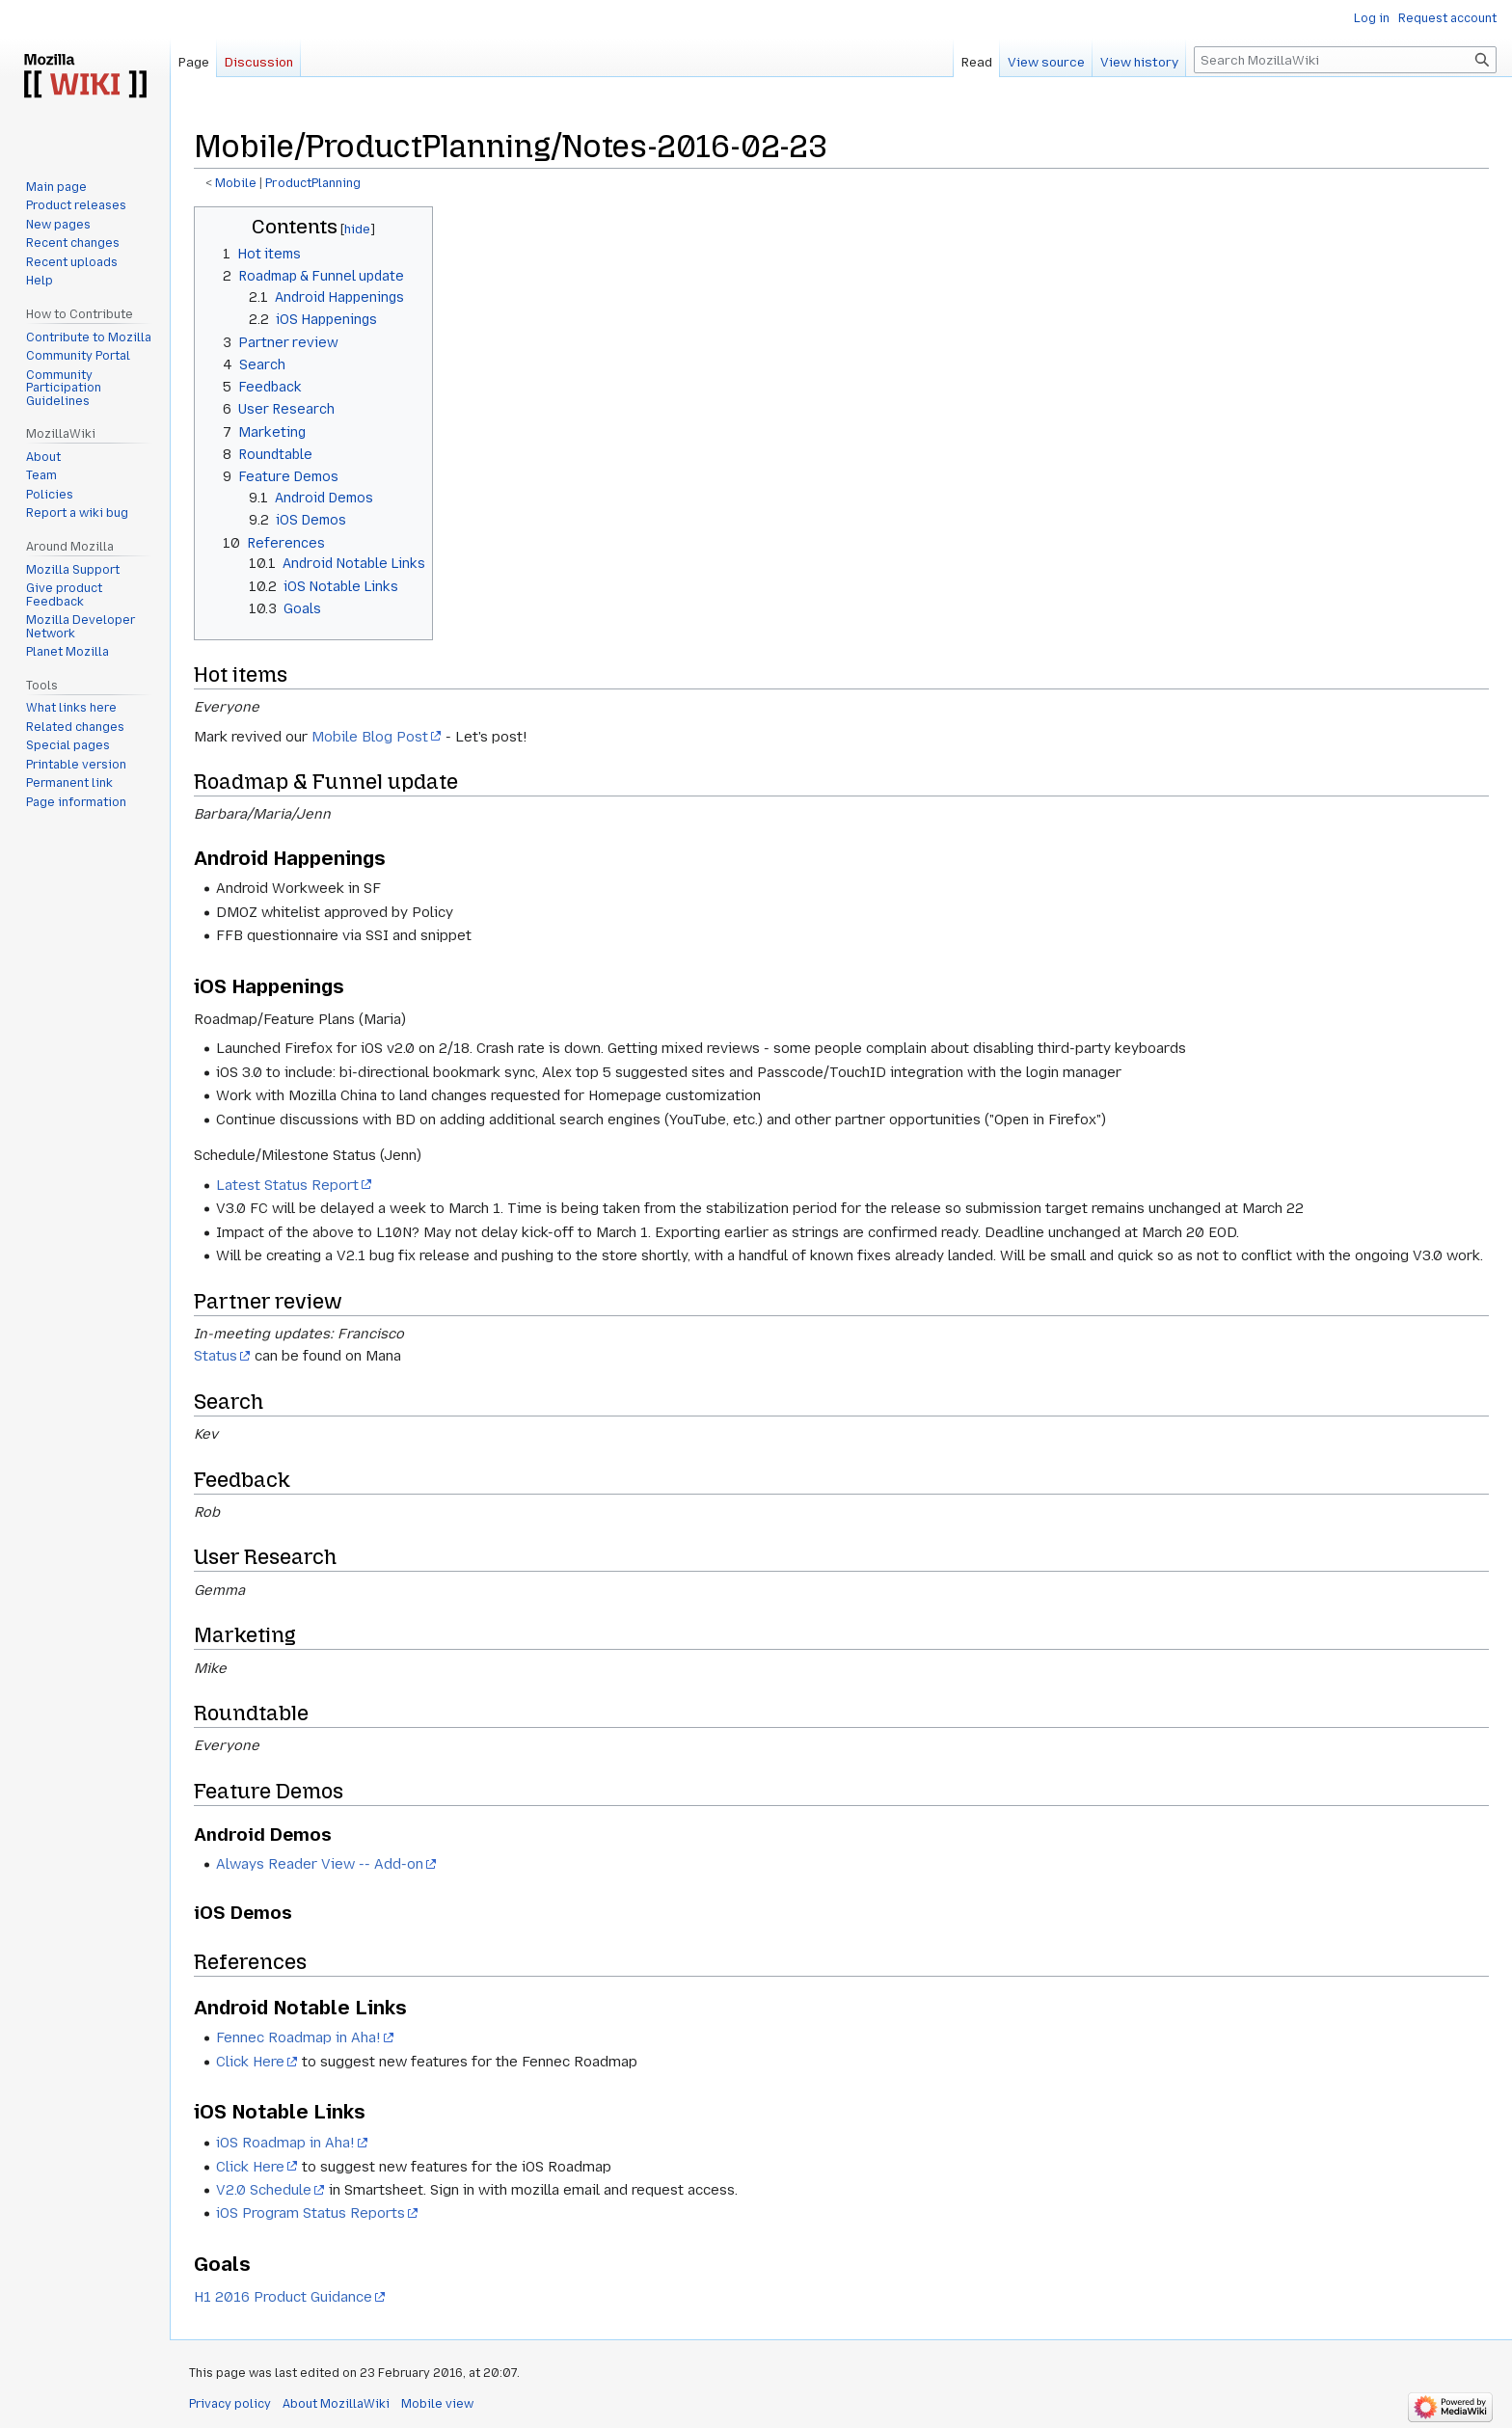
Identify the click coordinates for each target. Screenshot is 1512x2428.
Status (215, 1355)
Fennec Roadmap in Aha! (298, 2037)
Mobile (235, 183)
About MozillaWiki (336, 2404)
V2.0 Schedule (263, 2190)
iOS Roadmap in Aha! (285, 2142)
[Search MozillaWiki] (1345, 59)
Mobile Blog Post (369, 736)
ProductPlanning (313, 183)
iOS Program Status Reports (310, 2213)
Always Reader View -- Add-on (319, 1864)
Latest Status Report (287, 1185)
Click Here (250, 2061)
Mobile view (437, 2404)
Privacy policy (230, 2404)
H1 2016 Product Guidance (283, 2297)
